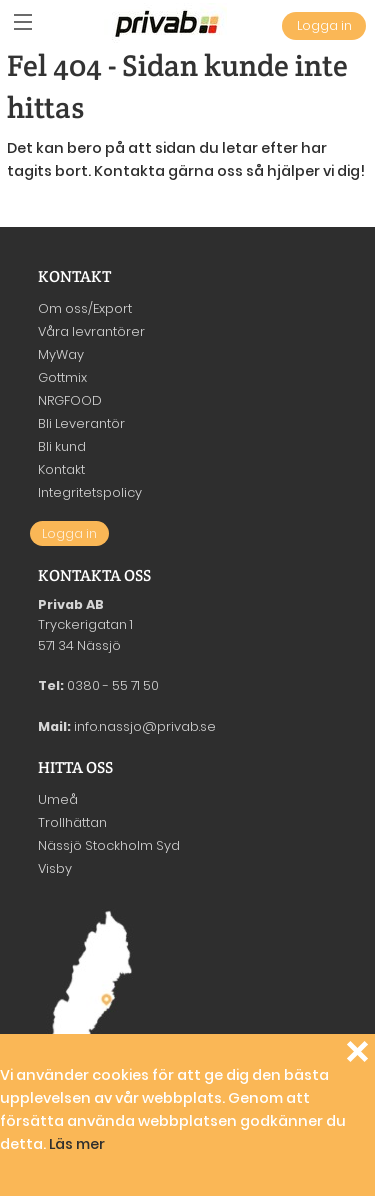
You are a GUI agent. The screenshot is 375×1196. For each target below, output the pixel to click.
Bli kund (62, 446)
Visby (55, 868)
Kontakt (61, 469)
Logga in (324, 25)
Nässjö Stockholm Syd (109, 845)
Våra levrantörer (91, 331)
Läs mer (77, 1144)
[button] (22, 22)
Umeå (58, 799)
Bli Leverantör (81, 423)
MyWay (61, 354)
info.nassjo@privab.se (145, 726)
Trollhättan (72, 822)
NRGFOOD (70, 400)
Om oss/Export (85, 308)
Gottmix (62, 377)
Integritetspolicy (90, 492)
